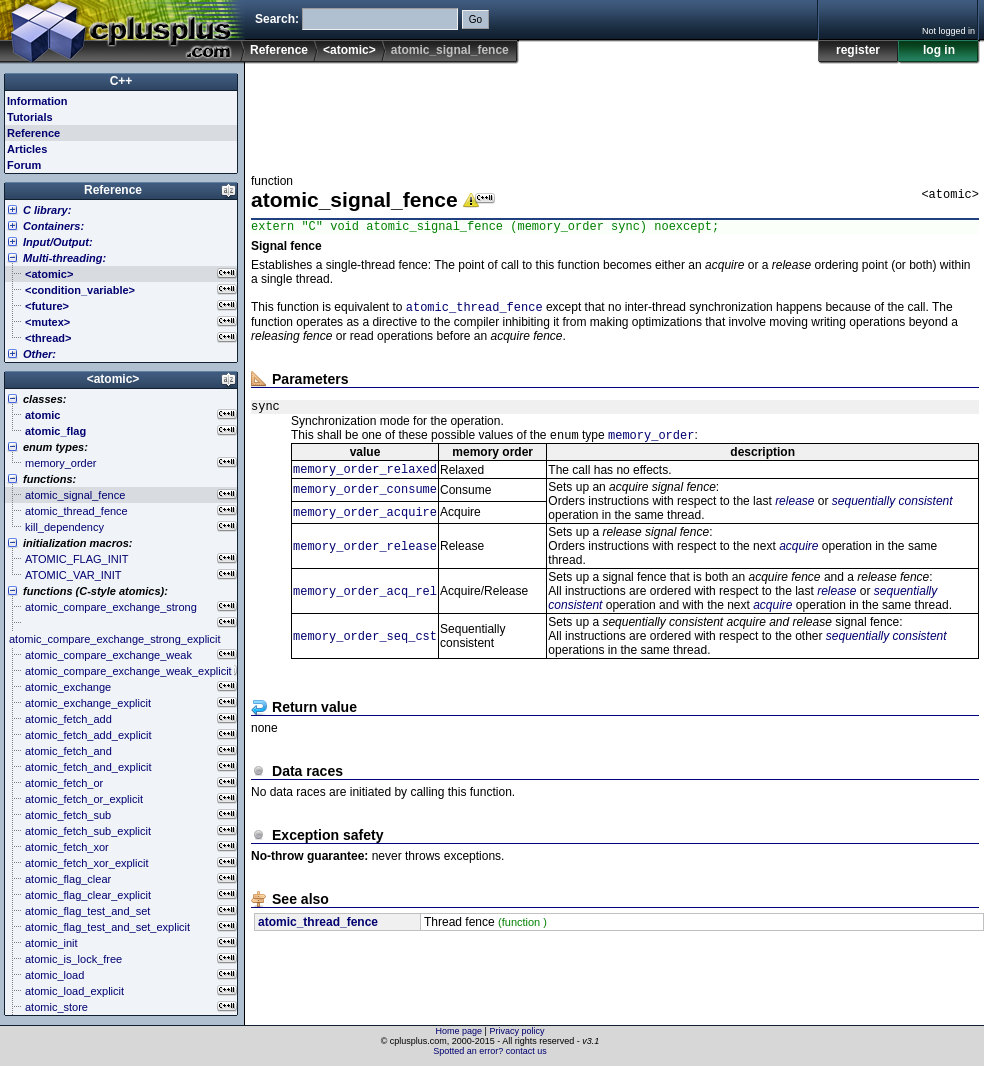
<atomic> (349, 50)
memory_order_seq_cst (365, 648)
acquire (798, 558)
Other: (39, 354)
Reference (279, 50)
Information (37, 101)
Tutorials (30, 117)
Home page (459, 1031)
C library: (47, 210)
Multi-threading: (64, 258)
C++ (121, 81)
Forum (24, 165)
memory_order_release (365, 558)
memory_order (651, 444)
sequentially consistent (892, 513)
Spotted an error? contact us (490, 1051)
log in (939, 50)
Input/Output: (58, 242)
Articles (27, 149)
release (794, 513)
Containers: (53, 226)
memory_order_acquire (365, 524)
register (858, 50)
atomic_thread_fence (474, 311)
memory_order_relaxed (365, 480)
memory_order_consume (365, 501)
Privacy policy (516, 1031)
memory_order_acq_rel (365, 603)
